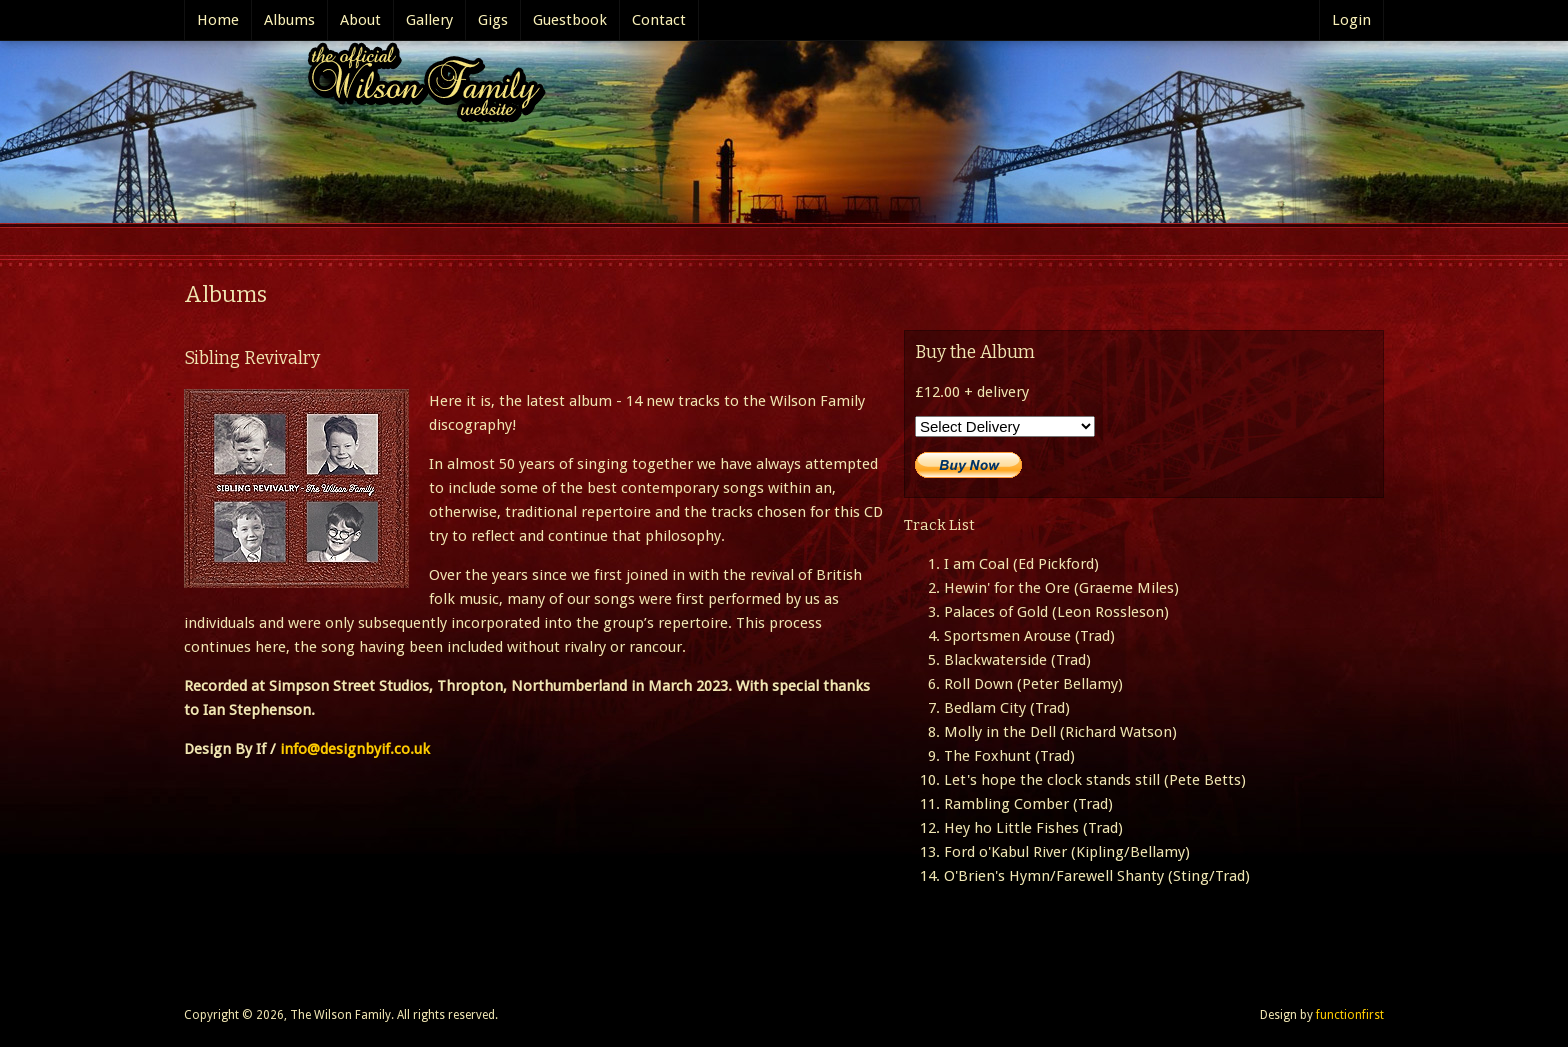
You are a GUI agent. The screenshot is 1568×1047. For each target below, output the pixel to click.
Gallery (429, 20)
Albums (289, 20)
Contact (659, 20)
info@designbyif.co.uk (355, 749)
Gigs (493, 20)
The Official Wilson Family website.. (420, 87)
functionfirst (1350, 1015)
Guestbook (570, 20)
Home (218, 20)
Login (1351, 20)
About (360, 20)
